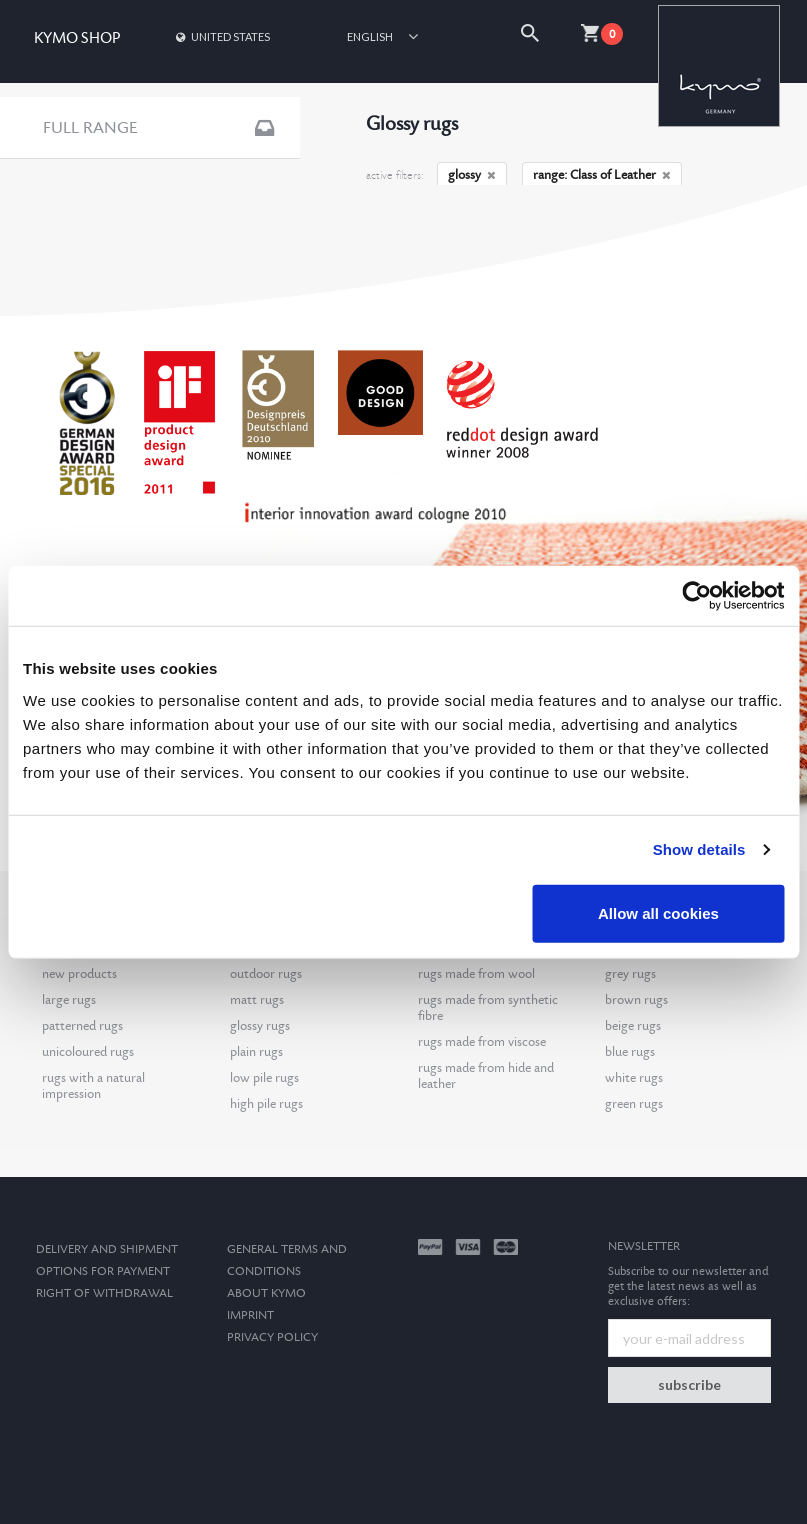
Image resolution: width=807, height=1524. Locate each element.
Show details (699, 849)
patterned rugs (82, 1026)
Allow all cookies (658, 912)
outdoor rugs (266, 974)
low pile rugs (264, 1078)
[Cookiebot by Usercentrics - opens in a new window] (696, 596)
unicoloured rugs (88, 1052)
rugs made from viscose (482, 1042)
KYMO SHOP (77, 38)
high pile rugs (266, 1104)
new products (79, 974)
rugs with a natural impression (93, 1086)
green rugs (634, 1104)
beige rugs (633, 1026)
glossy (472, 175)
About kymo (266, 1293)
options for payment (103, 1271)
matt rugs (257, 1000)
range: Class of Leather (602, 175)
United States (221, 36)
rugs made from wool (476, 974)
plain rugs (256, 1052)
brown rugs (636, 1000)
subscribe (689, 1384)
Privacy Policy (272, 1337)
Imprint (250, 1315)
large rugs (69, 1000)
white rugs (634, 1078)
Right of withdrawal (104, 1293)
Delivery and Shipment (107, 1249)
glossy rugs (260, 1026)
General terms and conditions (287, 1260)
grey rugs (630, 974)
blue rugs (630, 1052)
